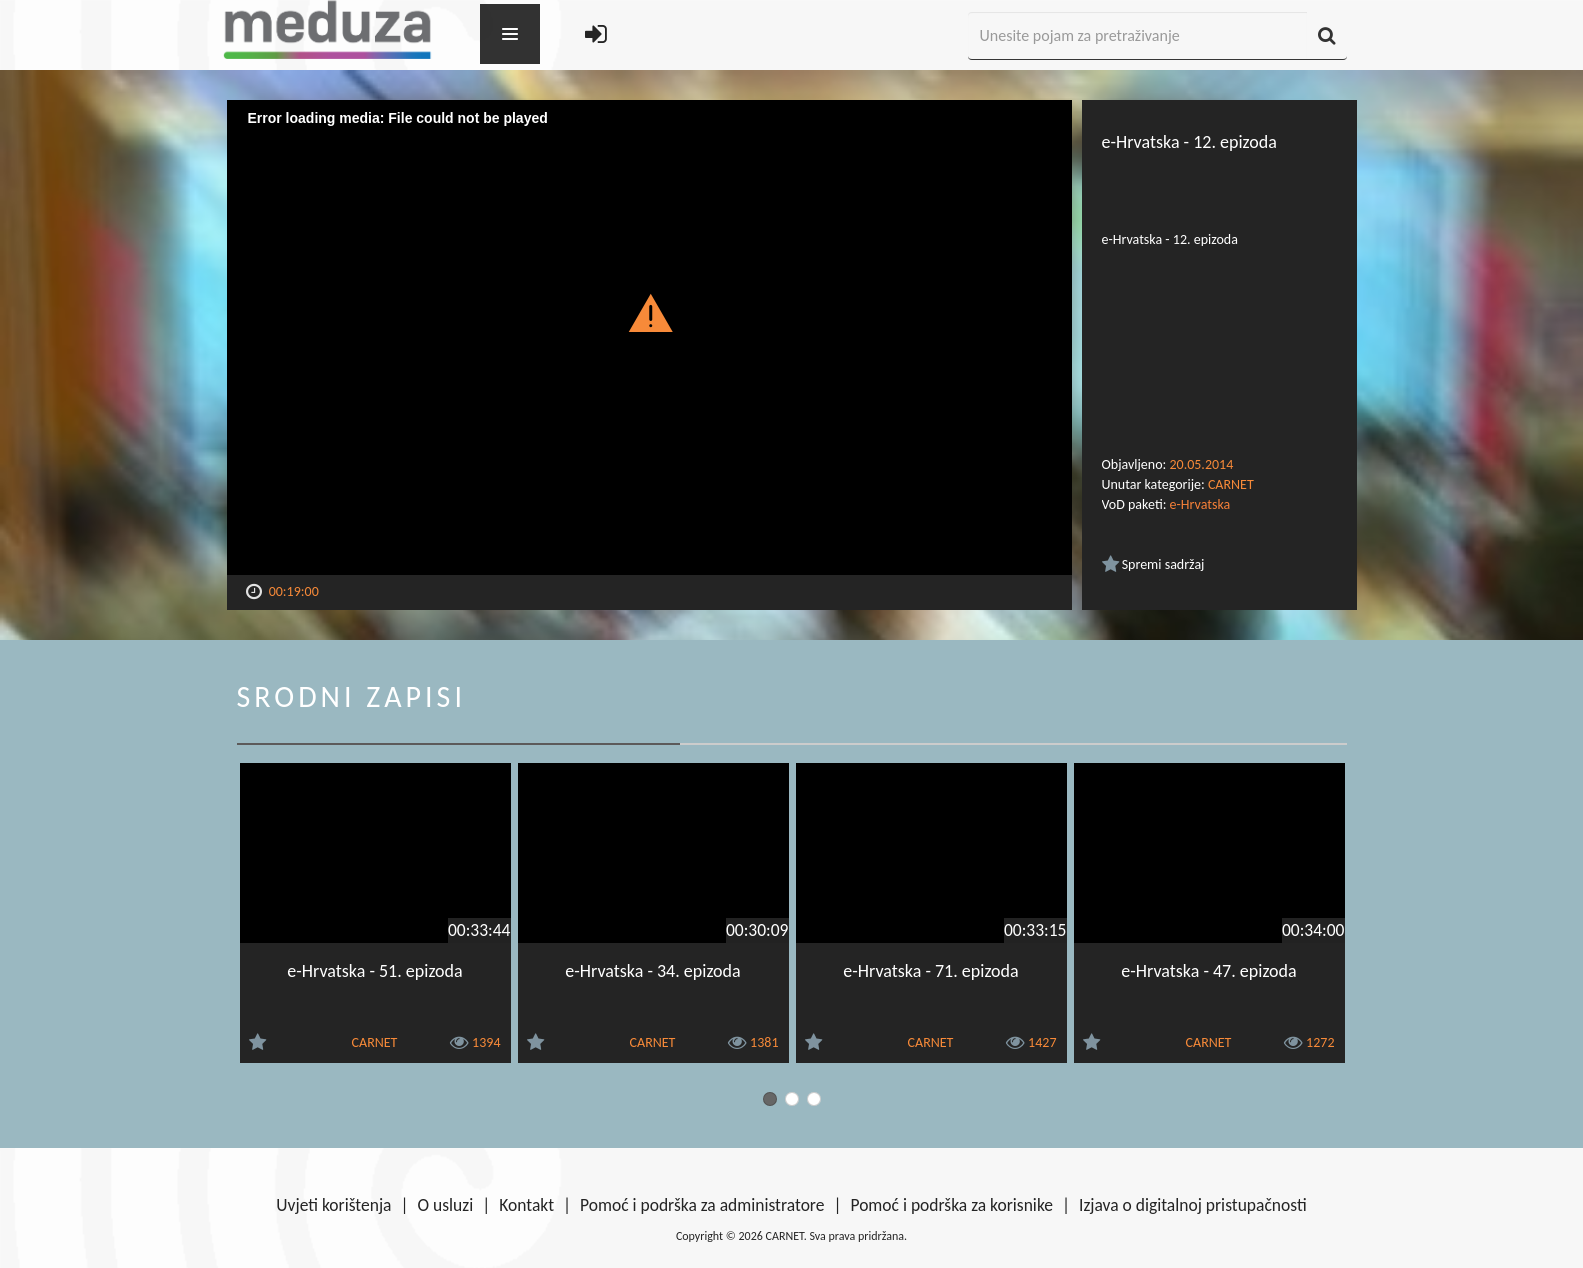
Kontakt (526, 1205)
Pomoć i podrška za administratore (702, 1205)
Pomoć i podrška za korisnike (951, 1205)
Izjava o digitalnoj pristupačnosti (1193, 1205)
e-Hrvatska (1200, 504)
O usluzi (446, 1205)
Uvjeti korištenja (333, 1205)
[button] (649, 312)
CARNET (1231, 484)
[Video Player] (649, 337)
